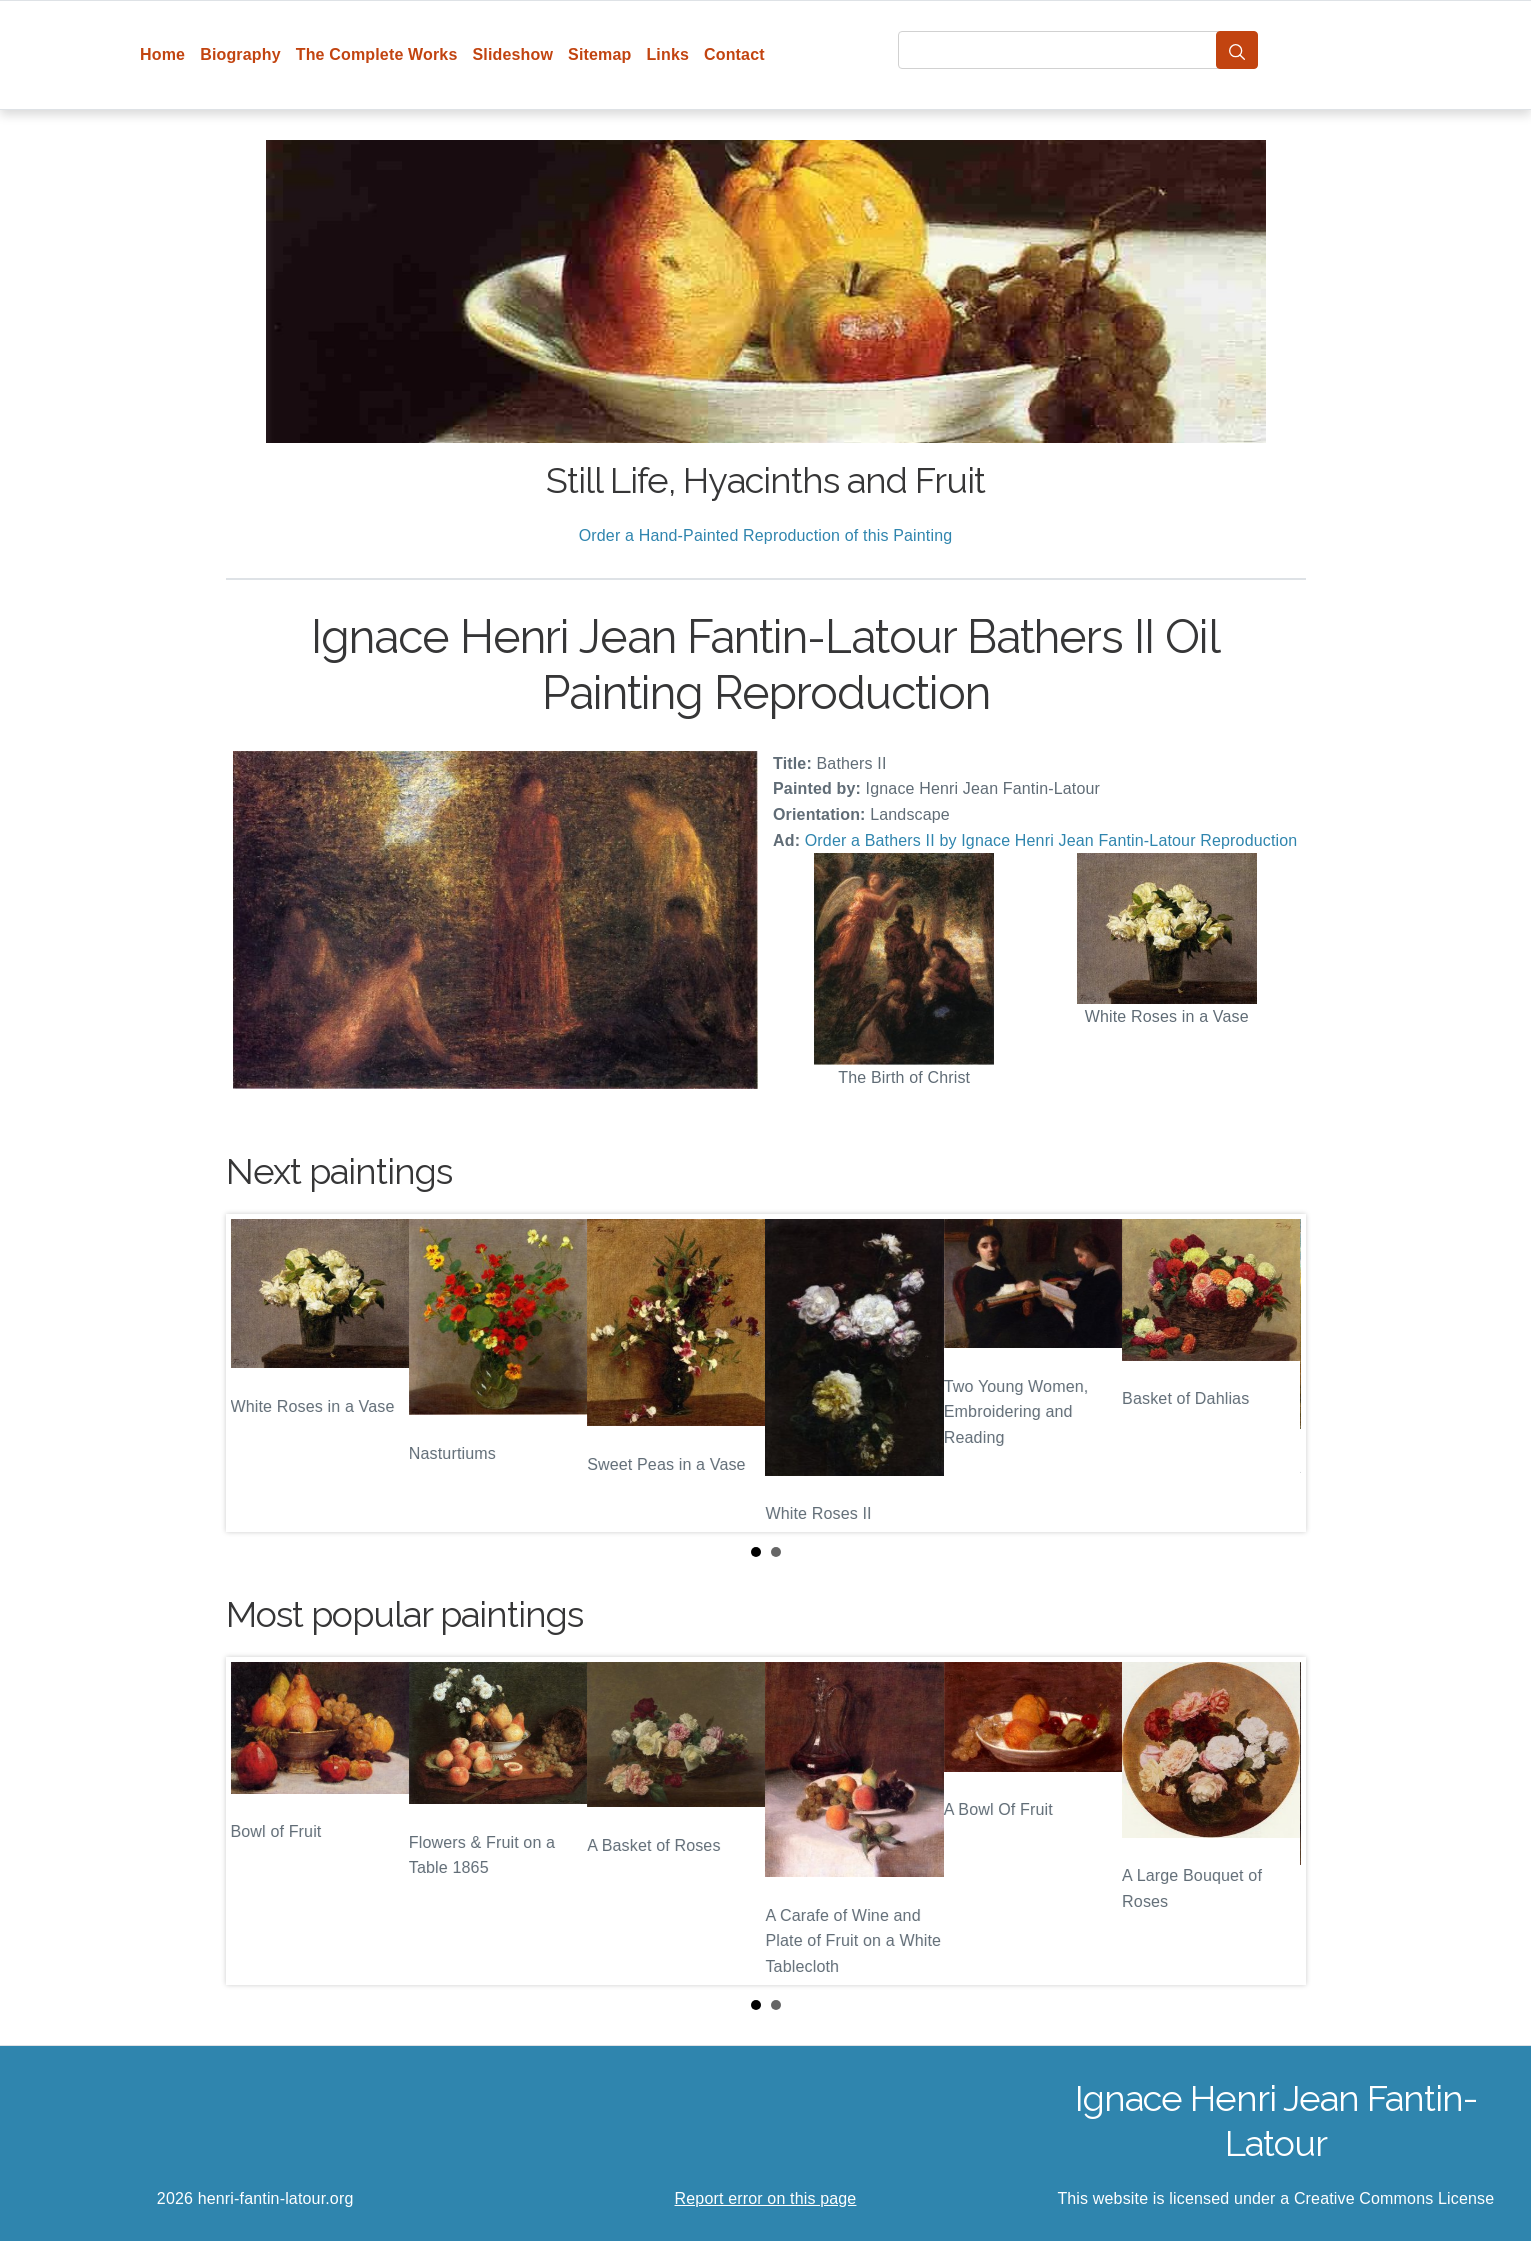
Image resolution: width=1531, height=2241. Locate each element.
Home (162, 54)
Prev (257, 1373)
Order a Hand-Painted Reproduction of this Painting (766, 535)
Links (667, 54)
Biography (240, 54)
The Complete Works (377, 54)
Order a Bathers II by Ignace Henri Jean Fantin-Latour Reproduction (1051, 840)
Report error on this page (766, 2198)
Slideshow (512, 54)
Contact (734, 54)
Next (1275, 1373)
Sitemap (599, 54)
